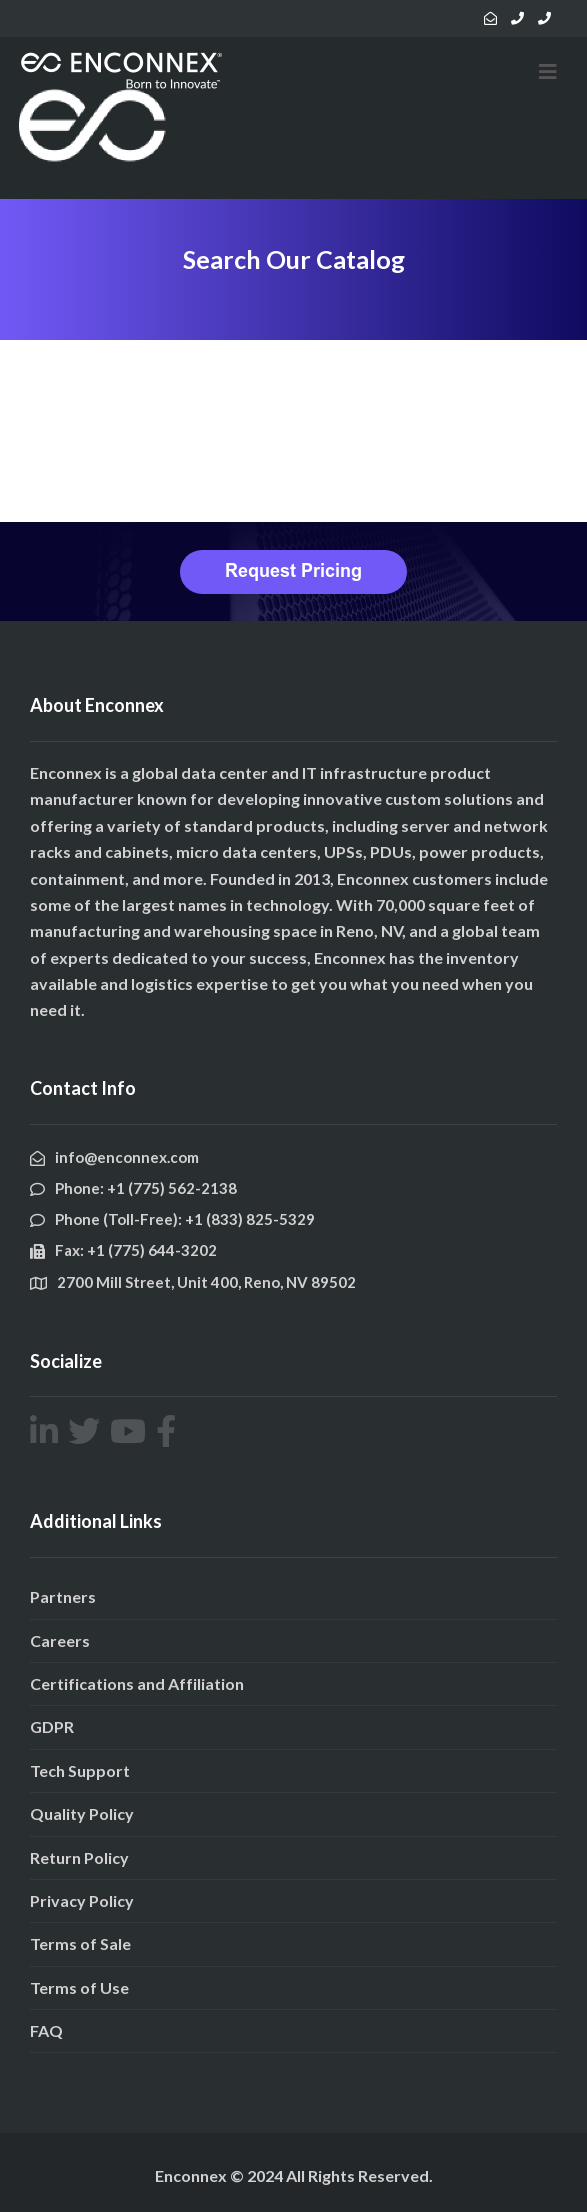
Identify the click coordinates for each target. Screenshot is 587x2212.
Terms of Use (79, 1987)
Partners (63, 1596)
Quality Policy (82, 1813)
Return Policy (79, 1857)
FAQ (46, 2030)
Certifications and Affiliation (137, 1683)
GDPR (52, 1726)
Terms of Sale (80, 1943)
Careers (60, 1640)
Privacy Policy (82, 1900)
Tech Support (80, 1770)
